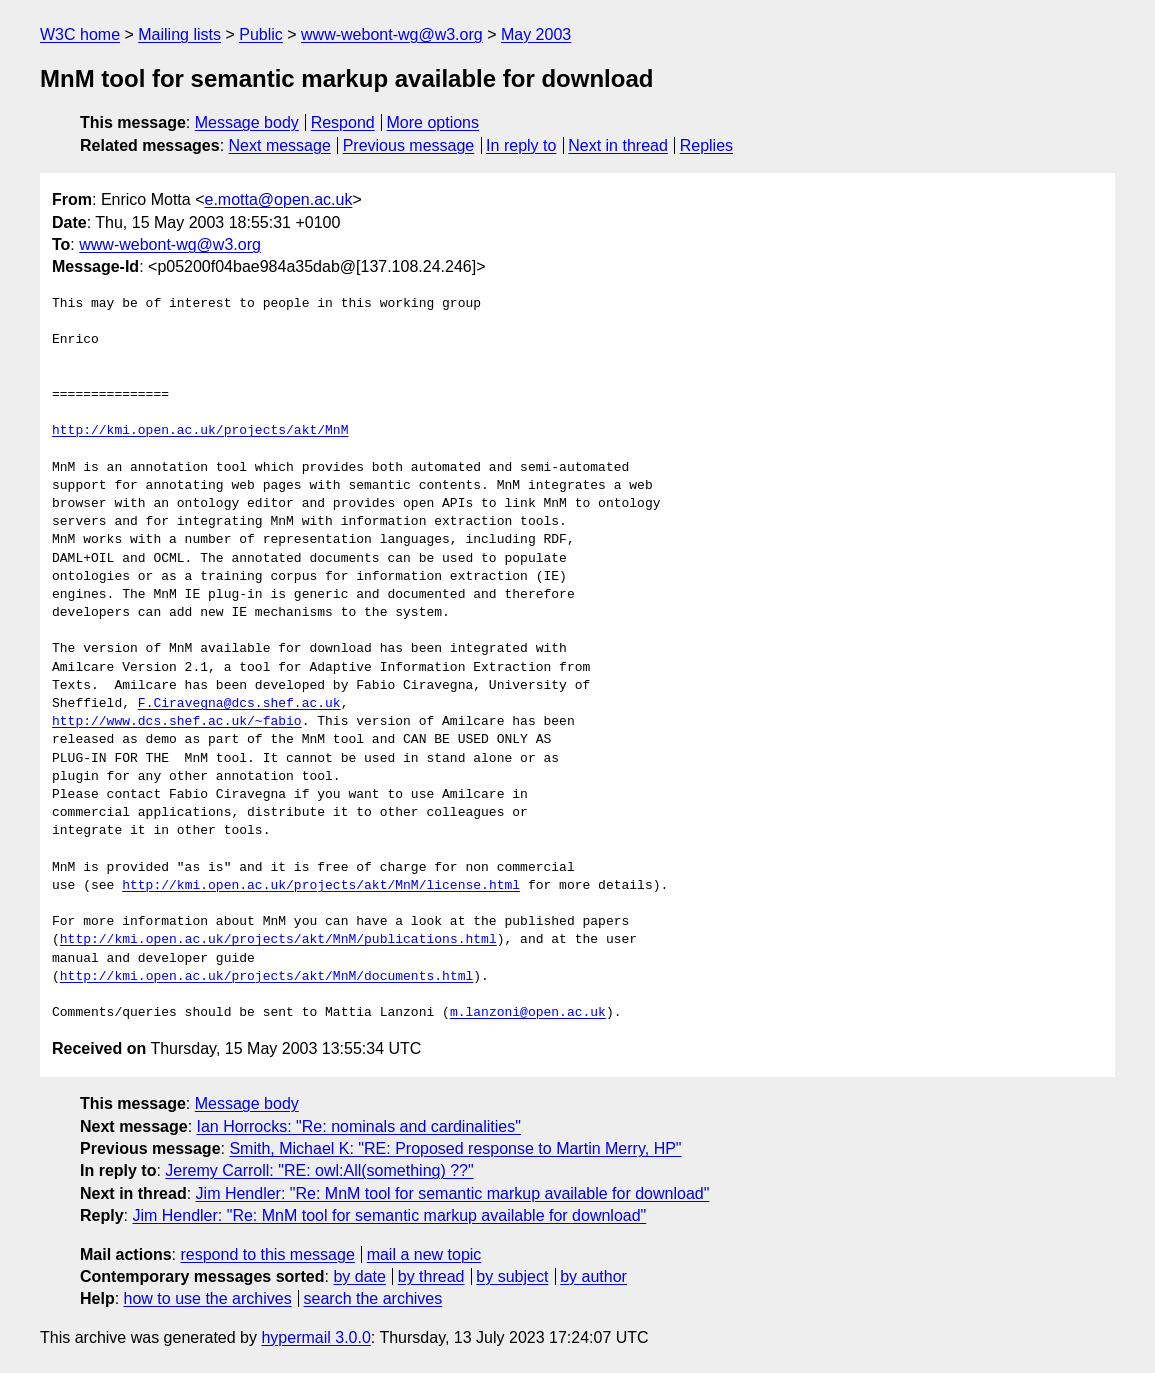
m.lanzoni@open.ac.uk (528, 1013)
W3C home (80, 34)
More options (433, 122)
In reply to (521, 145)
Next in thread (618, 145)
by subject (512, 1276)
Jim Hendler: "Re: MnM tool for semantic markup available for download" (453, 1193)
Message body (247, 122)
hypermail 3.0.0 (315, 1337)
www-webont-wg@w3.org (392, 34)
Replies (706, 145)
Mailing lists (179, 34)
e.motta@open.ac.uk (279, 199)
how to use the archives (208, 1298)
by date (359, 1276)
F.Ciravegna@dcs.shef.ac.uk (239, 704)
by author (593, 1276)
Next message (280, 145)
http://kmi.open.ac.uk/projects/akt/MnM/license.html (321, 886)
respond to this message (267, 1254)
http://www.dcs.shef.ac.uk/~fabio (177, 722)
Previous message (409, 145)
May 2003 (536, 34)
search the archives (373, 1298)
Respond (343, 122)
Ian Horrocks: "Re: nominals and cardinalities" (359, 1126)
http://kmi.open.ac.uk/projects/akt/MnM (200, 431)
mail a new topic (424, 1254)
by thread (431, 1276)
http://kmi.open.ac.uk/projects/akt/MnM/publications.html (278, 940)
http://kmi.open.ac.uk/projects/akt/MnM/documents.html (266, 977)
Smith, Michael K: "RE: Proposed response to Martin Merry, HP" (455, 1148)
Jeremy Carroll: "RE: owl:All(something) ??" (319, 1170)
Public (261, 34)
